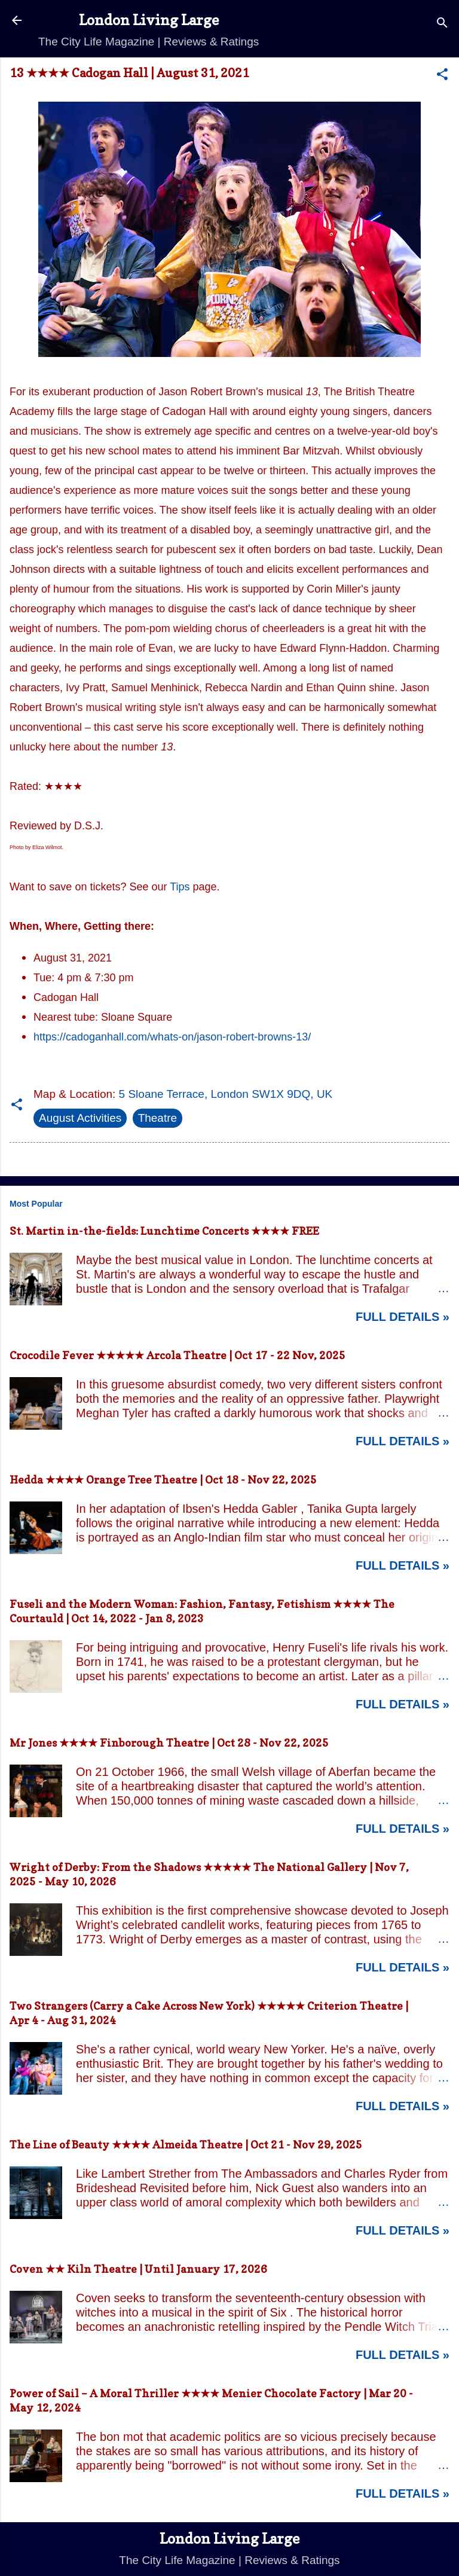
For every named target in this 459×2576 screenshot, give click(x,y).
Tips (179, 887)
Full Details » (402, 1316)
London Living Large (149, 20)
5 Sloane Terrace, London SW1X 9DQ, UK (226, 1094)
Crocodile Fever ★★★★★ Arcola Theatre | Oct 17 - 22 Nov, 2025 (177, 1355)
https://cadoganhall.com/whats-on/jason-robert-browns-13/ (172, 1037)
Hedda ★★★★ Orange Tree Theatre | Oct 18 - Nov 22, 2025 (163, 1479)
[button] (442, 76)
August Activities (80, 1118)
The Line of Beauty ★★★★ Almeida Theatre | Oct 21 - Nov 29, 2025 (186, 2144)
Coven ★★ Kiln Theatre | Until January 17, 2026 (138, 2269)
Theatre (157, 1118)
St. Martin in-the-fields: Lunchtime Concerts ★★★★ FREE (164, 1231)
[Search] (442, 24)
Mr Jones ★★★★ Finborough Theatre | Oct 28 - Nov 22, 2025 (169, 1742)
